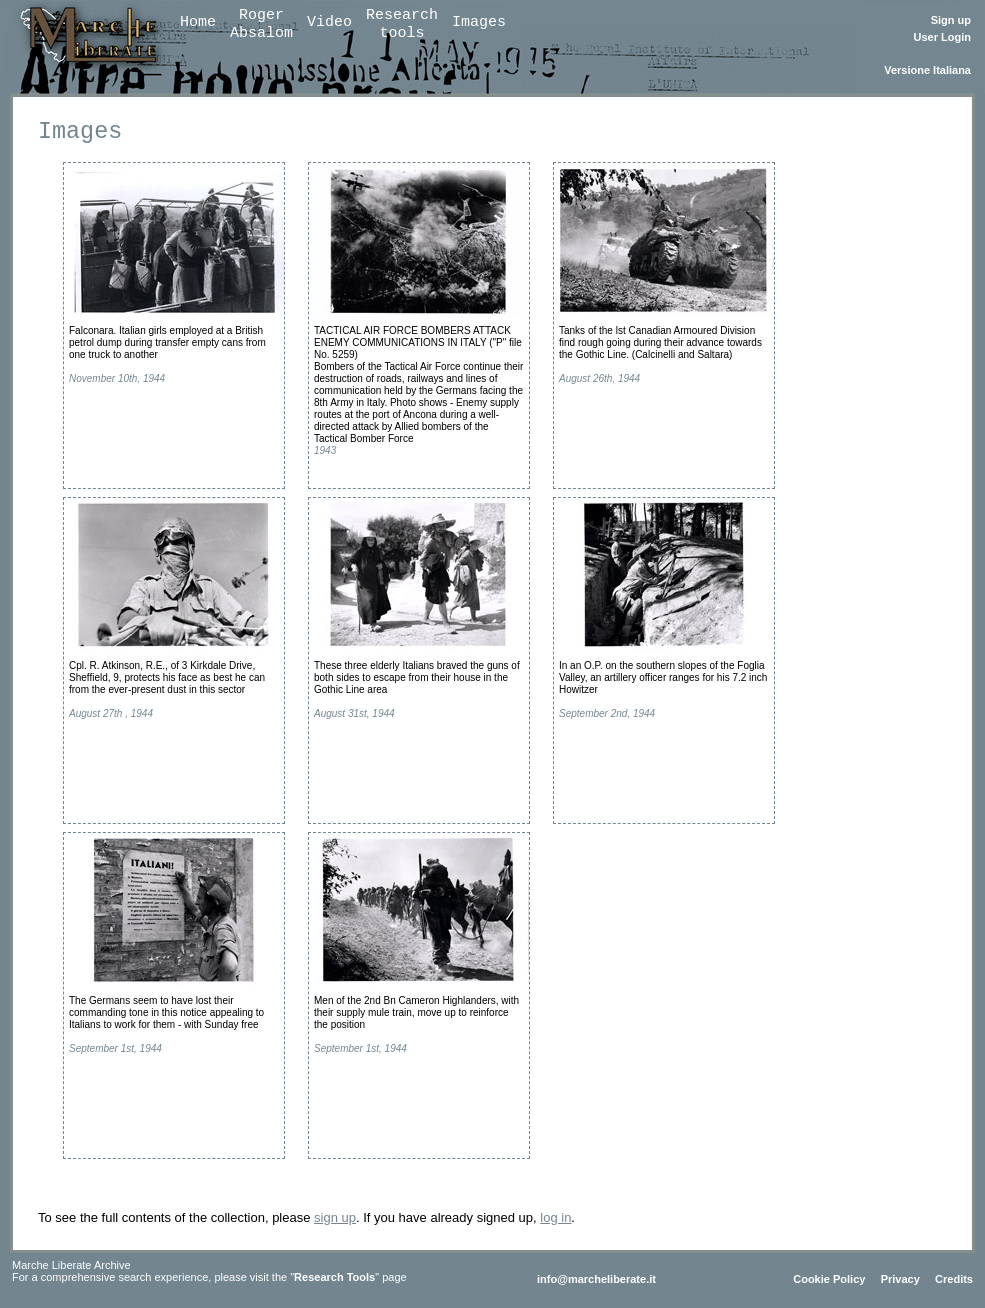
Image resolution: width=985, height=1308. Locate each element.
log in (555, 1217)
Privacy (900, 1279)
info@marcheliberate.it (596, 1279)
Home (198, 22)
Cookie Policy (829, 1279)
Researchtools (402, 24)
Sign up (951, 20)
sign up (335, 1217)
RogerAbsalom (261, 24)
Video (329, 22)
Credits (954, 1279)
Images (479, 22)
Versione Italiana (927, 70)
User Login (942, 37)
